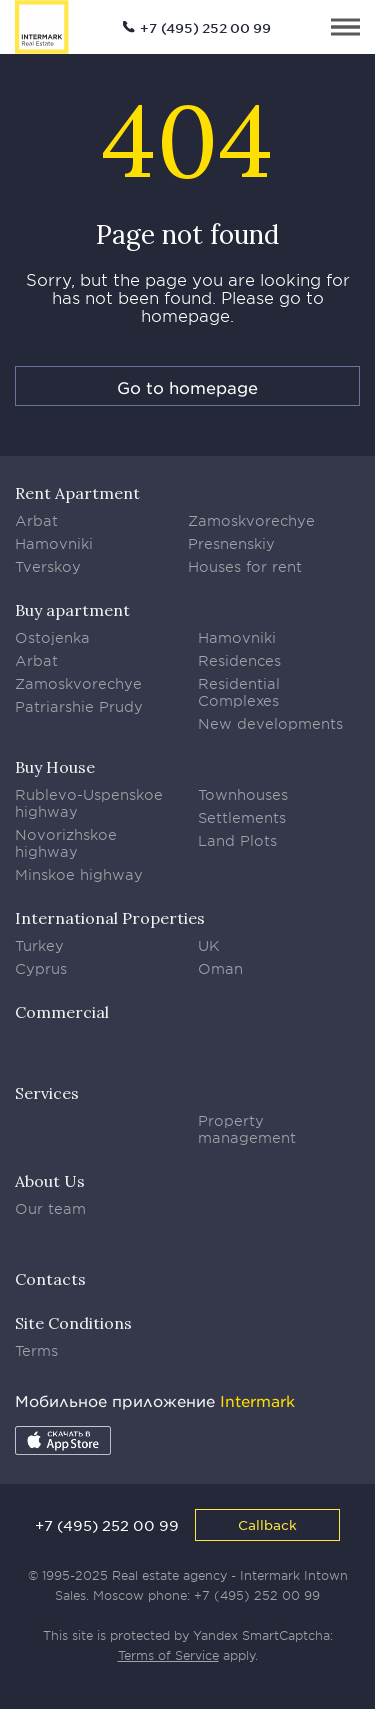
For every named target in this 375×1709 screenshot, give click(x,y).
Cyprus (41, 968)
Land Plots (237, 840)
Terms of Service (168, 1655)
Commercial (62, 1012)
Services (47, 1093)
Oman (220, 968)
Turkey (39, 945)
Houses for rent (245, 566)
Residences (239, 660)
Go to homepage (187, 387)
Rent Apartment (77, 493)
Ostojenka (52, 637)
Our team (50, 1208)
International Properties (110, 918)
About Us (50, 1181)
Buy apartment (72, 610)
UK (209, 945)
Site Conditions (73, 1323)
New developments (270, 723)
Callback (267, 1524)
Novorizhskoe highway (66, 843)
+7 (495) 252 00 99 (205, 28)
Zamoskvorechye (251, 520)
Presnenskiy (231, 543)
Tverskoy (48, 566)
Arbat (36, 520)
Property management (247, 1129)
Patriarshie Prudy (79, 706)
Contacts (50, 1279)
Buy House (55, 767)
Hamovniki (54, 543)
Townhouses (243, 794)
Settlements (242, 817)
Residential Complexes (239, 692)
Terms (36, 1350)
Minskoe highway (79, 874)
